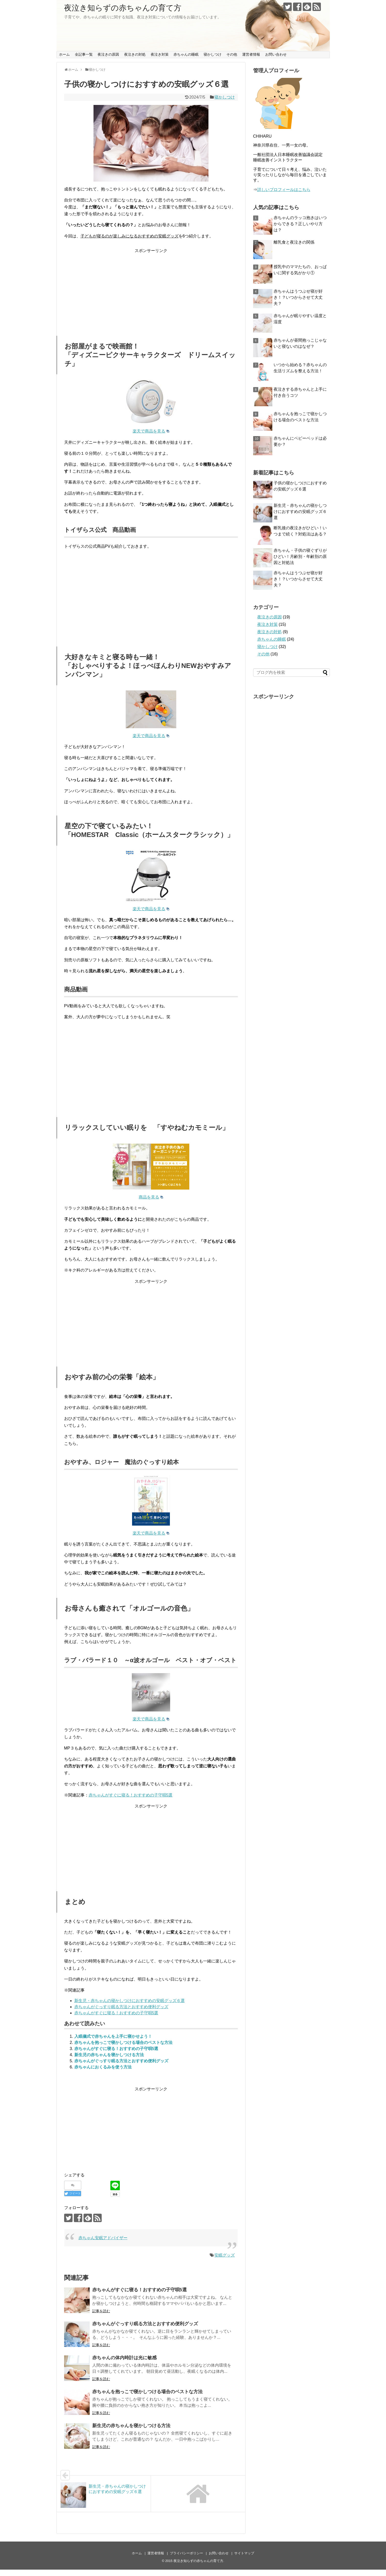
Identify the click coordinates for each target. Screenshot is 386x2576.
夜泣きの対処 (135, 54)
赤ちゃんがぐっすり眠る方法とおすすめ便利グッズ (121, 2007)
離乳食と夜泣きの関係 (294, 242)
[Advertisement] (151, 290)
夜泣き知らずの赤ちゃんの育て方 (122, 8)
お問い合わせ (276, 54)
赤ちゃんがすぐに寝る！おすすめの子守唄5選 (131, 1795)
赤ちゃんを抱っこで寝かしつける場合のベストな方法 (123, 2042)
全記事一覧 (84, 54)
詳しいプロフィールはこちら (283, 189)
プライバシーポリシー (186, 2553)
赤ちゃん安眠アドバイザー (102, 2238)
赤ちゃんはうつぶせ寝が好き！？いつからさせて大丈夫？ (298, 297)
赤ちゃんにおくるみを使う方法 (103, 2067)
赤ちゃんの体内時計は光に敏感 (124, 2357)
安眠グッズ (224, 2255)
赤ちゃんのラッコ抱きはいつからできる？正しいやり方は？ (300, 223)
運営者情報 (251, 54)
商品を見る (151, 1197)
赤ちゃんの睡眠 (185, 54)
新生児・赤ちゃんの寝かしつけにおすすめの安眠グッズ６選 (129, 2000)
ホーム (64, 54)
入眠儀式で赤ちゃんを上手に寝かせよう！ (113, 2036)
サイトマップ (244, 2553)
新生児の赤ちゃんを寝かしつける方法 (109, 2055)
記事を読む (101, 2311)
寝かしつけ (212, 54)
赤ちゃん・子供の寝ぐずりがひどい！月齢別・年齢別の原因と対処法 (300, 556)
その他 (231, 54)
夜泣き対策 (160, 54)
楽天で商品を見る (151, 431)
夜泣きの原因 (108, 54)
